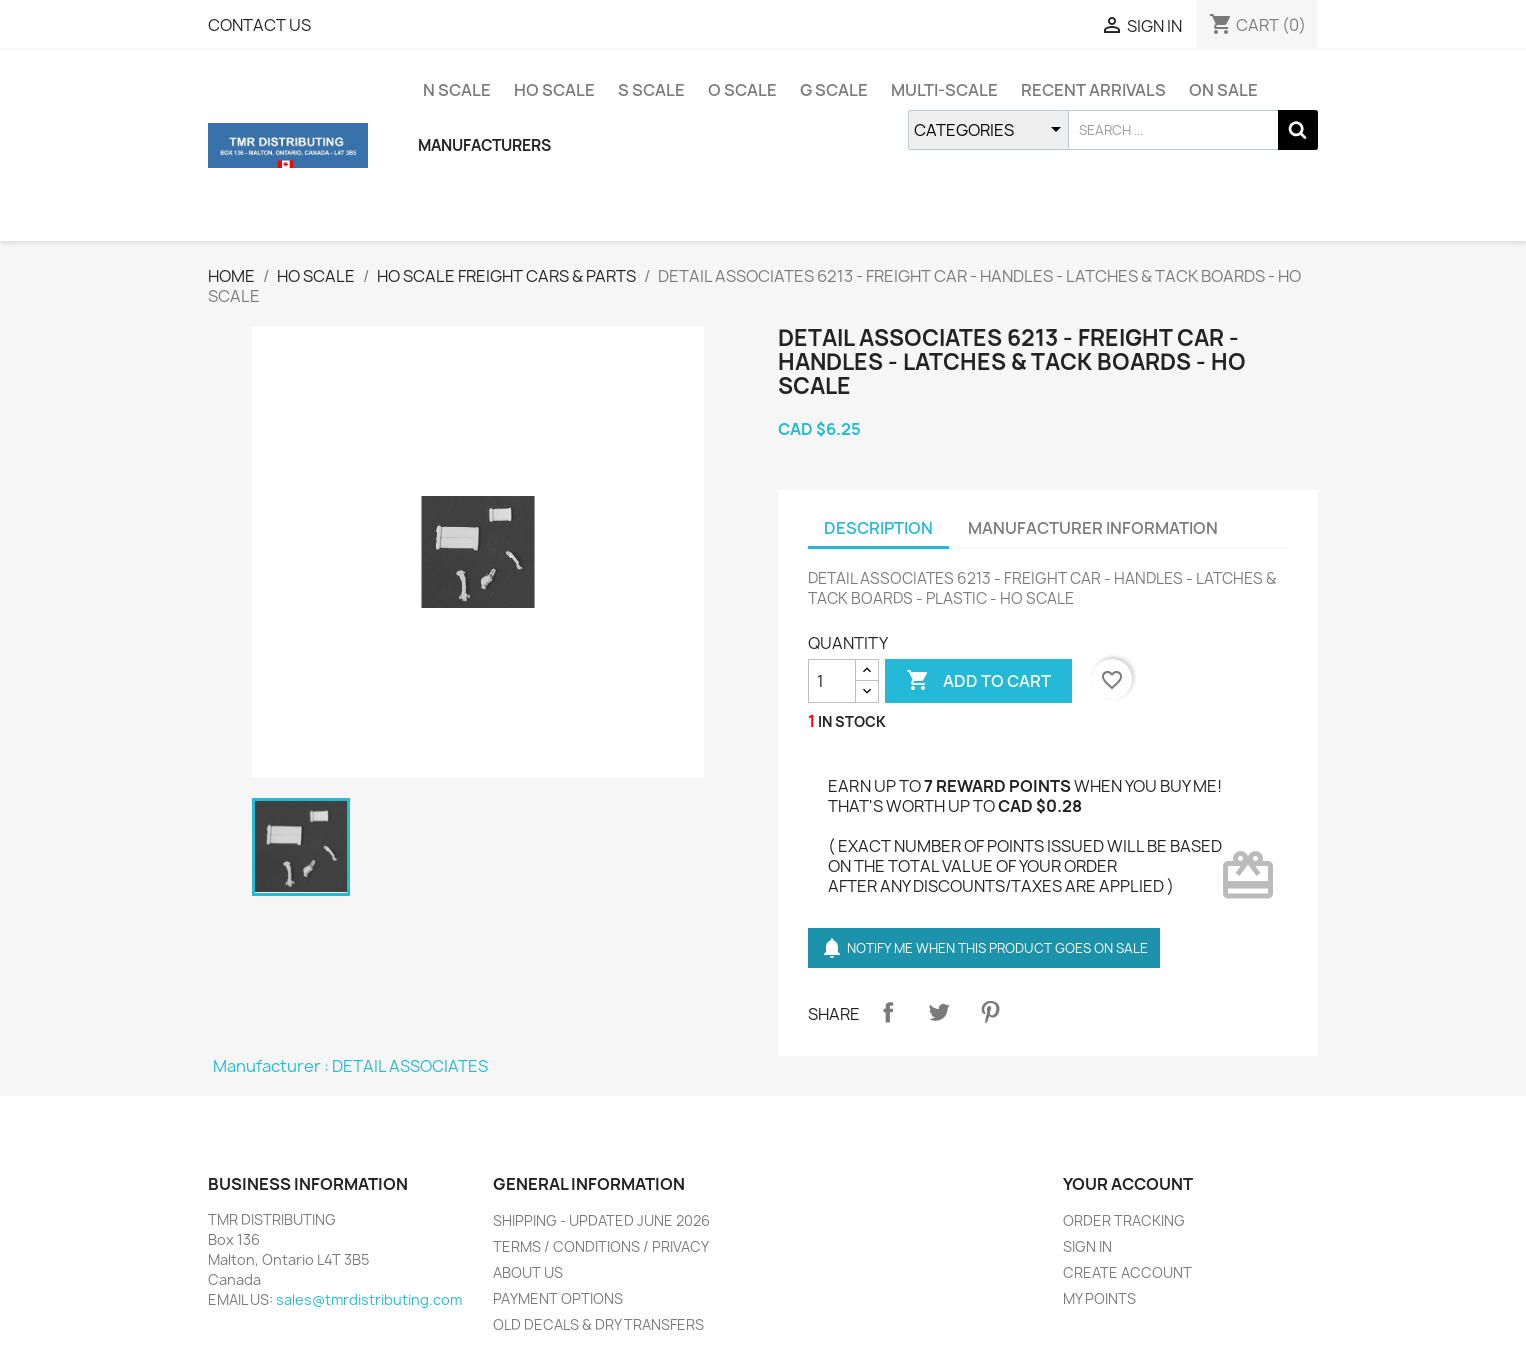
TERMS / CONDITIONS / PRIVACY (601, 1246)
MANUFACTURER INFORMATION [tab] (1093, 528)
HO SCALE (554, 90)
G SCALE (834, 90)
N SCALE (457, 90)
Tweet (939, 1012)
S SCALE (651, 90)
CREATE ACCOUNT (1127, 1272)
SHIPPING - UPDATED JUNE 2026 (601, 1220)
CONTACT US (259, 25)
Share (888, 1012)
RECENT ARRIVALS (1093, 90)
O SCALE (742, 90)
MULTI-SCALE (944, 90)
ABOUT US (528, 1272)
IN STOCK (852, 721)
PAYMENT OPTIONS (558, 1298)
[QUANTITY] (832, 681)
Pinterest (990, 1012)
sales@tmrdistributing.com (369, 1299)
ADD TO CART (978, 681)
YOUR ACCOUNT (1128, 1184)
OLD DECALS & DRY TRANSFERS (598, 1324)
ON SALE (1223, 90)
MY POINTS (1099, 1298)
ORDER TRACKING (1124, 1220)
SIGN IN (1087, 1246)
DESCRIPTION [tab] (878, 528)
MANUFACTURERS (484, 145)
